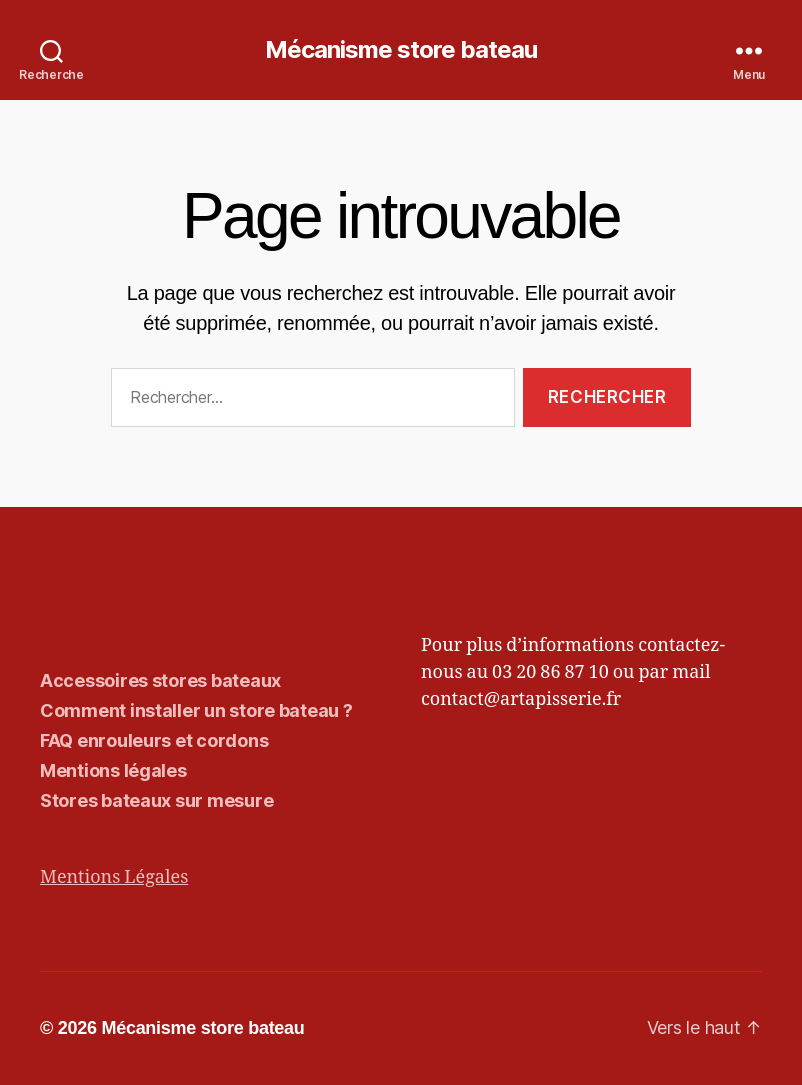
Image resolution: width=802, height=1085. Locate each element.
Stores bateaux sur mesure (156, 800)
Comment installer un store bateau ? (196, 710)
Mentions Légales (114, 877)
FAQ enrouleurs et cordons (154, 740)
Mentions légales (113, 770)
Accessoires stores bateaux (160, 680)
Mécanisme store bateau (401, 50)
